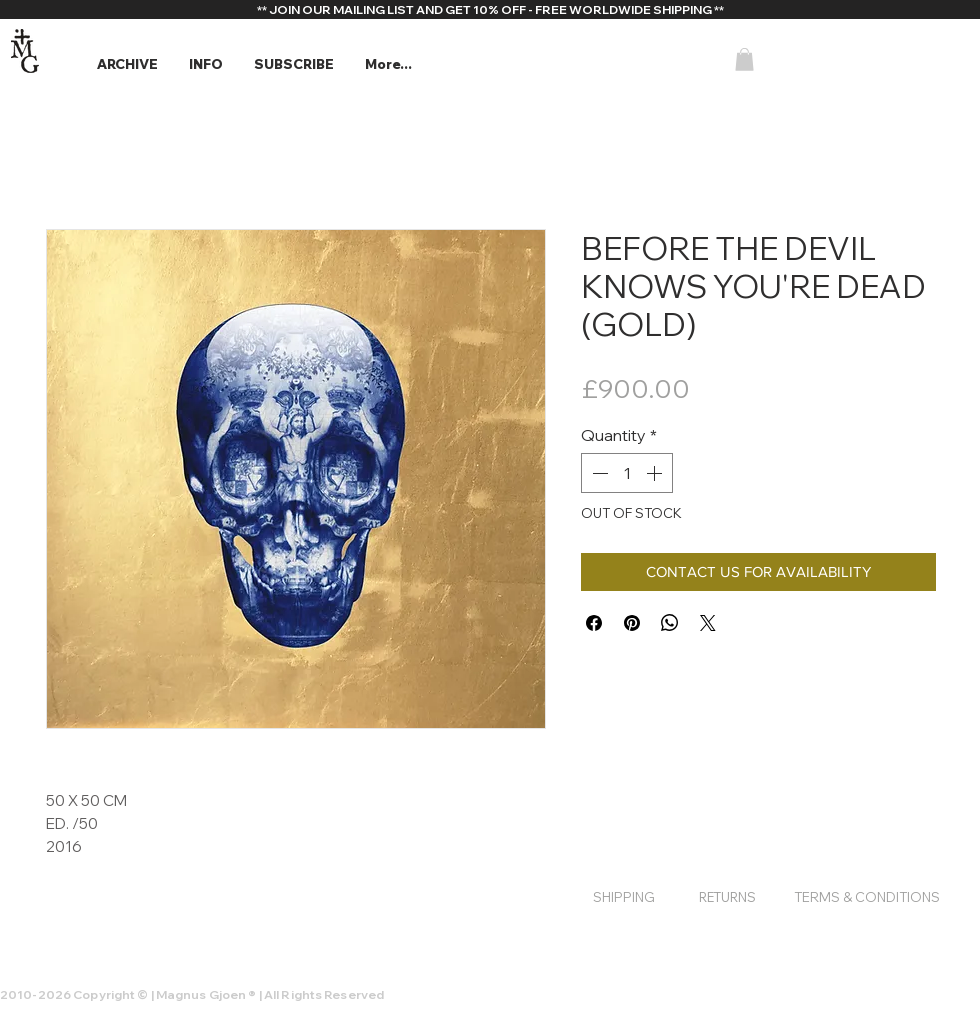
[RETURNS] (727, 897)
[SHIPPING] (624, 897)
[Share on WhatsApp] (670, 623)
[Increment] (656, 473)
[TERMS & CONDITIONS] (867, 897)
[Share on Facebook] (594, 623)
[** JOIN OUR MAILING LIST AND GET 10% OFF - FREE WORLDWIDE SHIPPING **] (490, 10)
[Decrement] (598, 473)
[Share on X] (708, 623)
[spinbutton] (627, 473)
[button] (127, 64)
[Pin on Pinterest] (632, 623)
